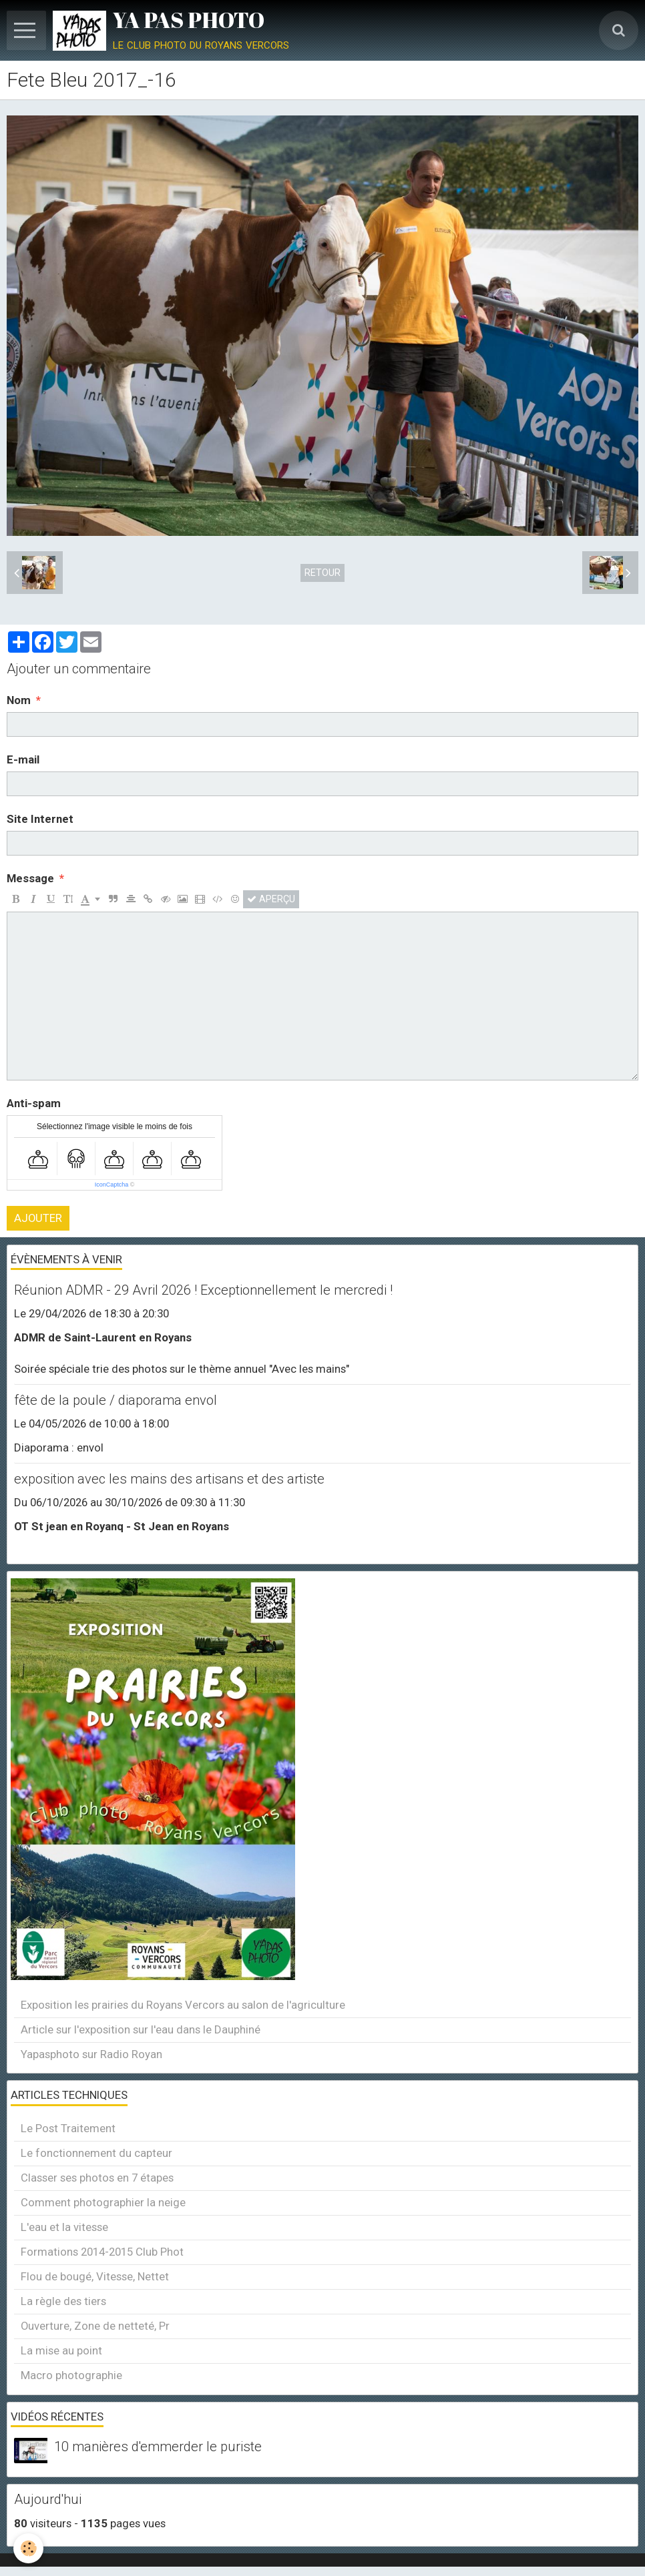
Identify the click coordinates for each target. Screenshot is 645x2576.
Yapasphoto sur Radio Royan (91, 2054)
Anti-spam (34, 1103)
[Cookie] (28, 2548)
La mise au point (61, 2350)
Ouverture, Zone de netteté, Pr (95, 2325)
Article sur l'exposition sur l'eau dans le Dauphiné (140, 2029)
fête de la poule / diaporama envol (115, 1400)
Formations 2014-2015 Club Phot (102, 2251)
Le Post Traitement (68, 2128)
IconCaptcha (112, 1184)
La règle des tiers (63, 2301)
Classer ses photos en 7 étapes (97, 2177)
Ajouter (38, 1218)
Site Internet (40, 819)
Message (30, 878)
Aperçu (271, 899)
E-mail (23, 759)
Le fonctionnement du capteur (96, 2153)
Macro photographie (71, 2375)
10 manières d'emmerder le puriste (158, 2447)
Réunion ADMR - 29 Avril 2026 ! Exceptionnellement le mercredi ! (203, 1290)
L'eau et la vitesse (64, 2227)
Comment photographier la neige (103, 2202)
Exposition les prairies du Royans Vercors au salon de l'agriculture (183, 2004)
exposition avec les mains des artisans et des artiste (169, 1479)
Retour (322, 572)
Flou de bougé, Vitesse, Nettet (95, 2276)
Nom (19, 700)
